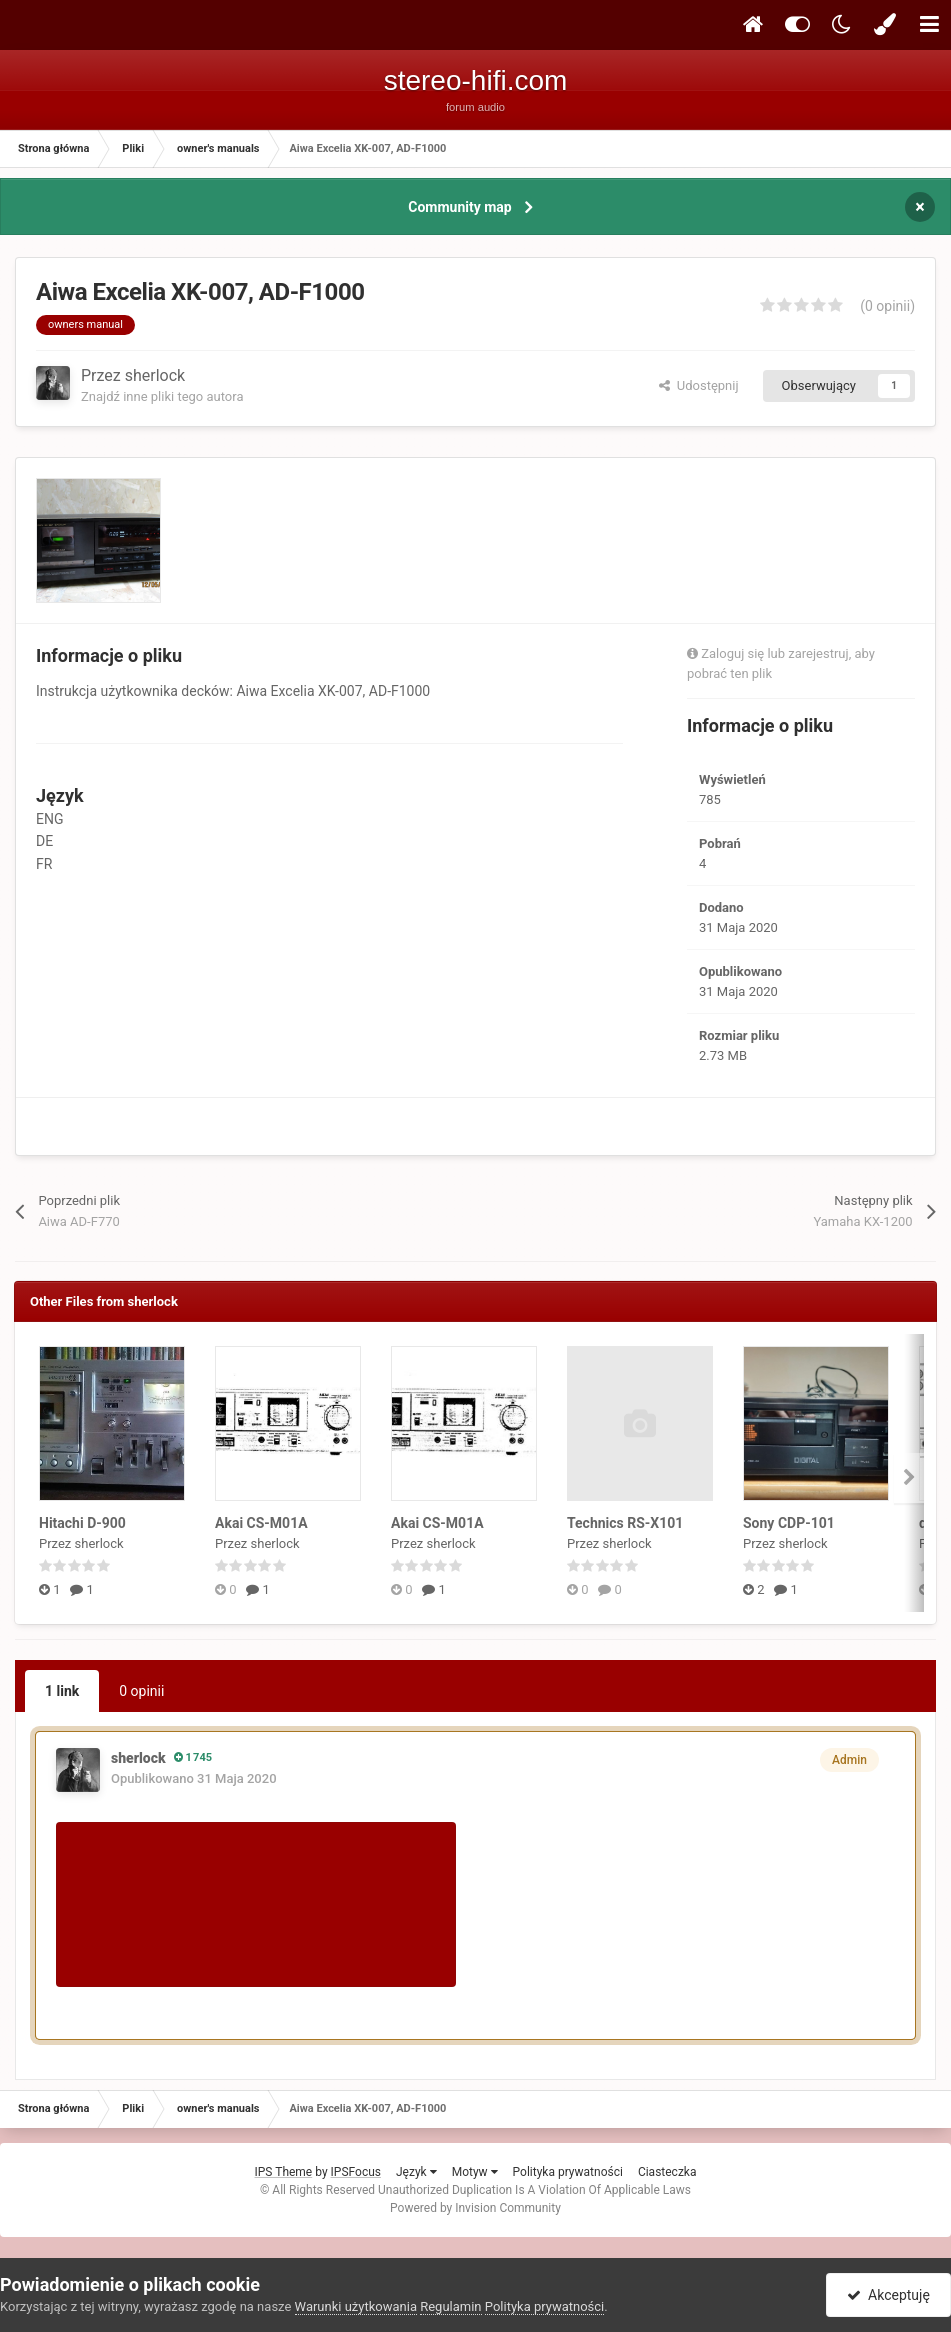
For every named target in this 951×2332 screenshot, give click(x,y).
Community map (459, 207)
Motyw (475, 2172)
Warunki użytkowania (356, 2306)
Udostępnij (698, 385)
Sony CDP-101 (789, 1523)
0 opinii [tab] (141, 1691)
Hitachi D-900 (82, 1523)
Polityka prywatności (568, 2172)
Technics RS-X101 (625, 1523)
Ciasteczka (667, 2172)
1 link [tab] (62, 1691)
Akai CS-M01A (261, 1523)
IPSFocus (356, 2172)
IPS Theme (284, 2172)
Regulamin (450, 2306)
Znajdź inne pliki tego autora (162, 396)
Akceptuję (888, 2295)
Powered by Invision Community (475, 2208)
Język (416, 2172)
